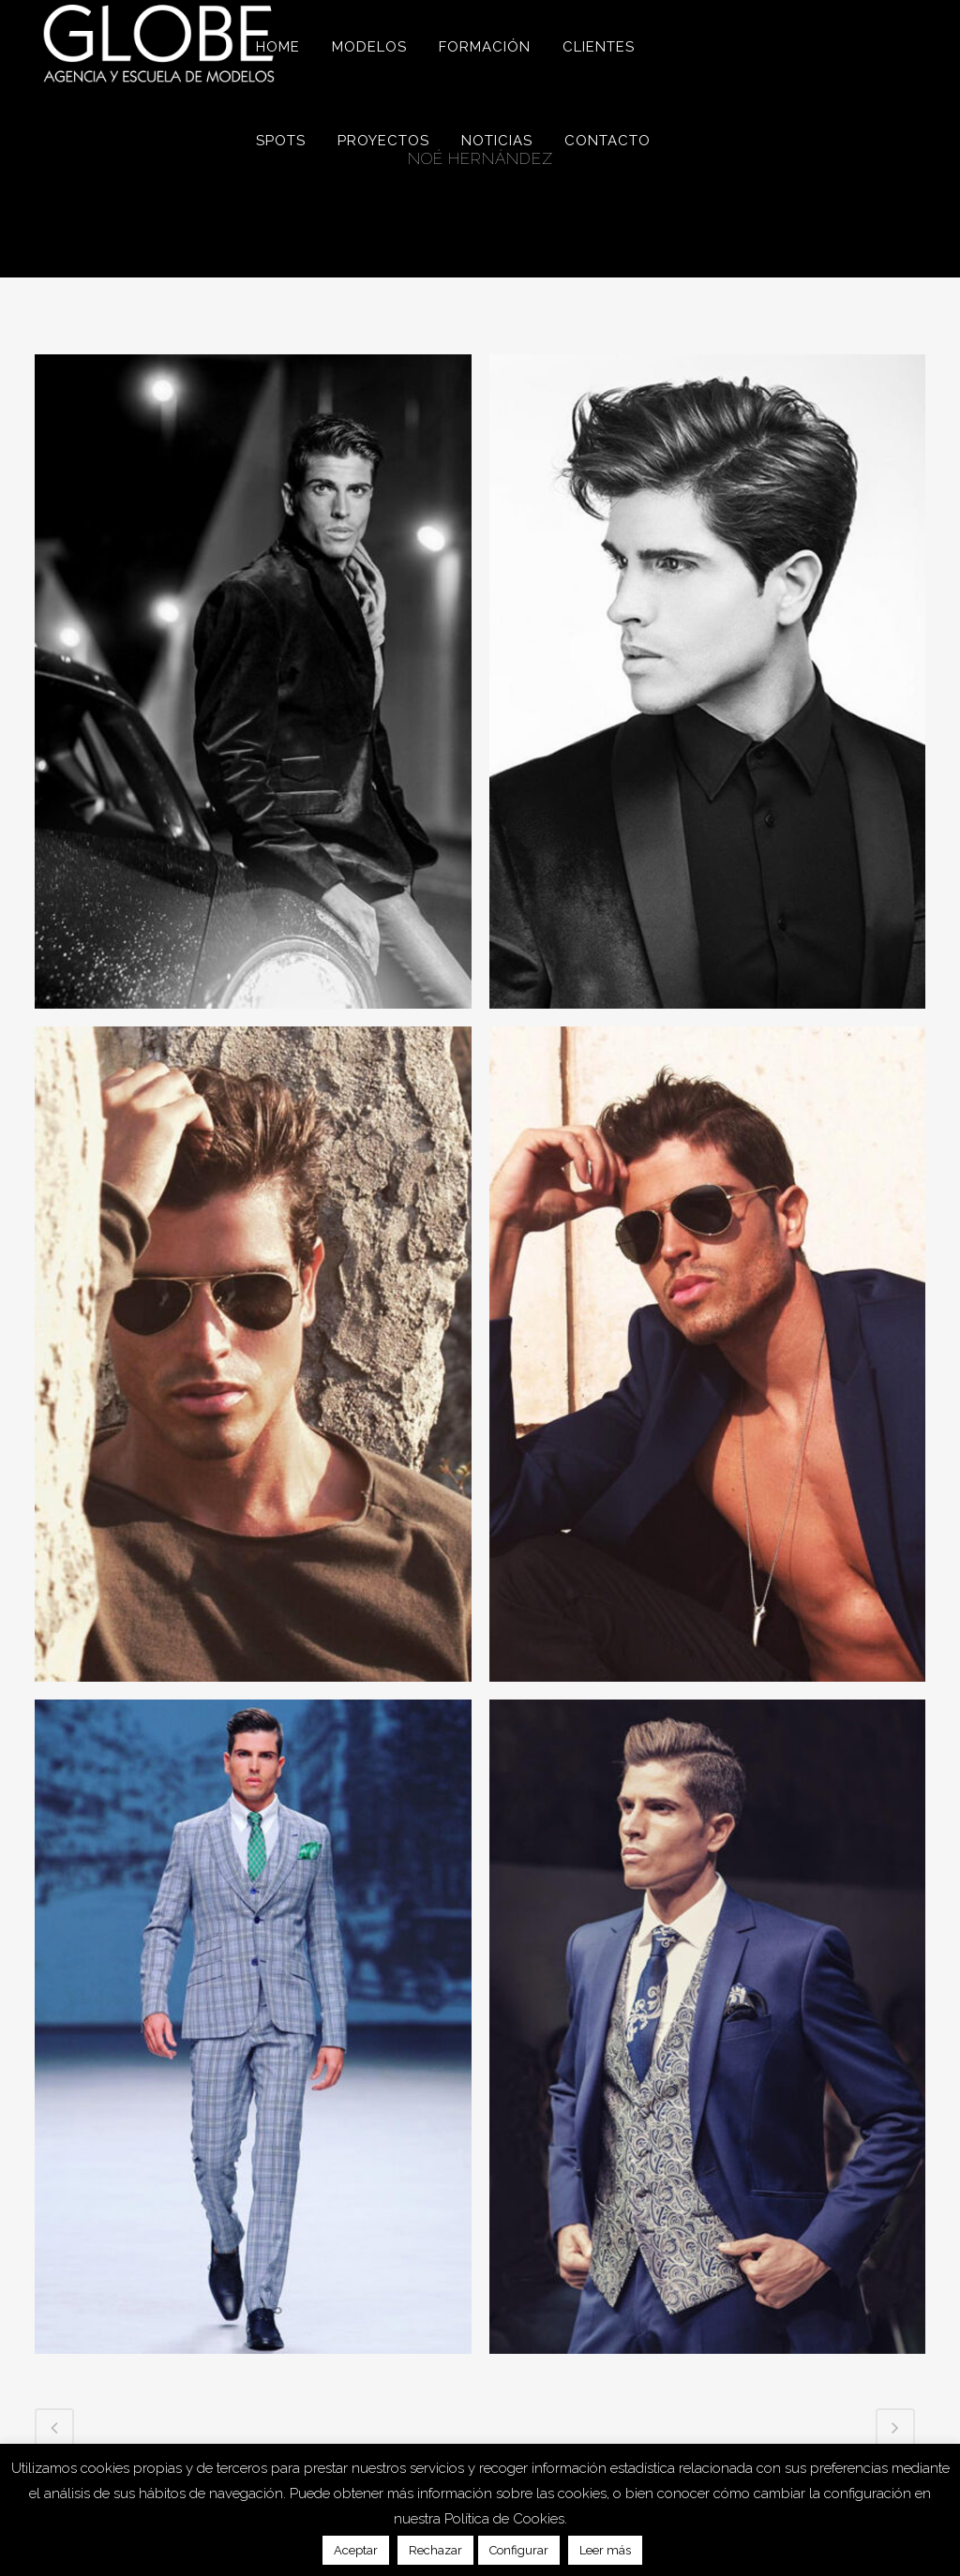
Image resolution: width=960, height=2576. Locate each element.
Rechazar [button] (435, 2550)
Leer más (605, 2550)
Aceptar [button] (356, 2550)
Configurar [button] (518, 2550)
